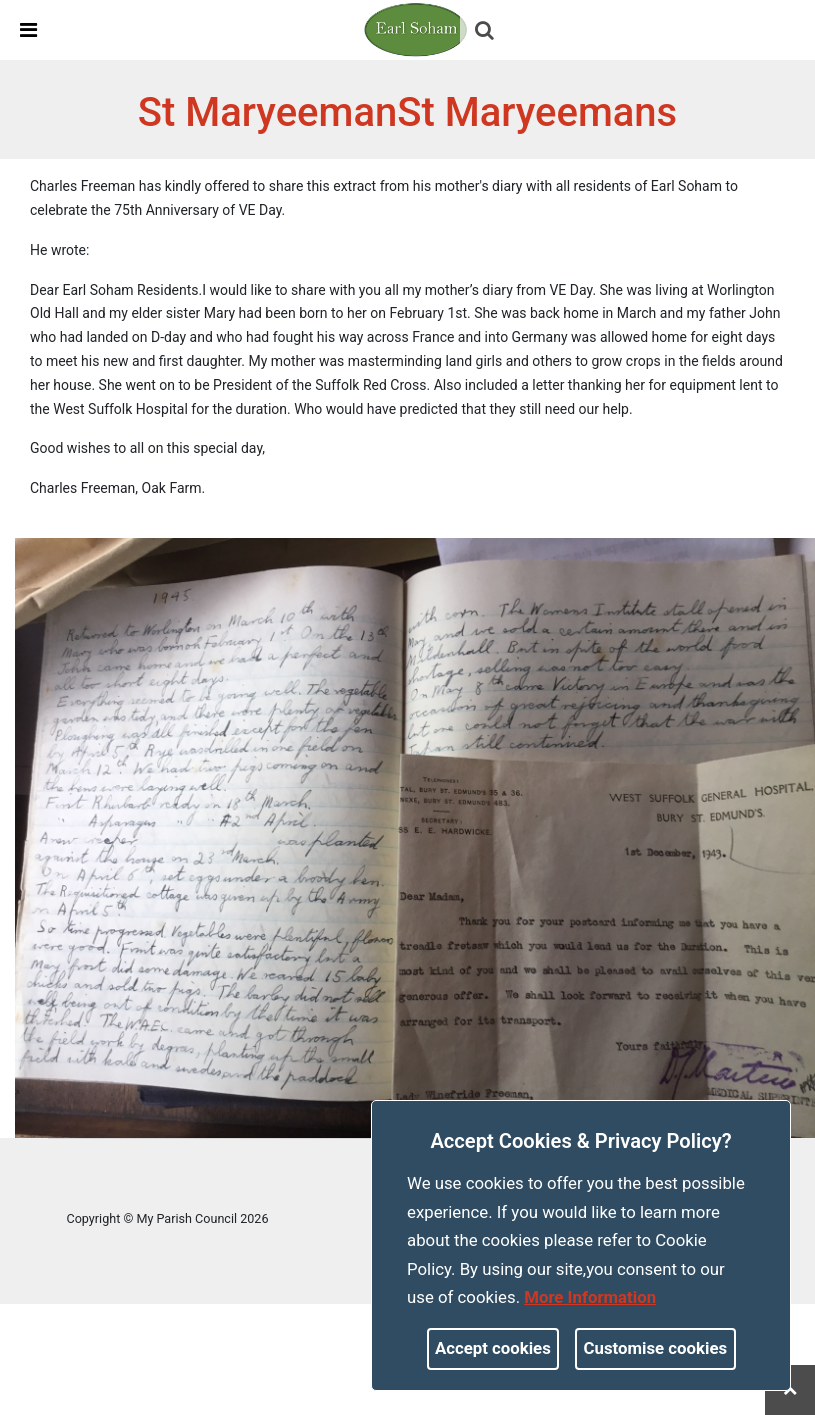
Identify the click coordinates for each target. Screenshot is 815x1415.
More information (590, 1297)
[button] (486, 32)
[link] (416, 29)
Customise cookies (656, 1348)
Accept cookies (493, 1348)
